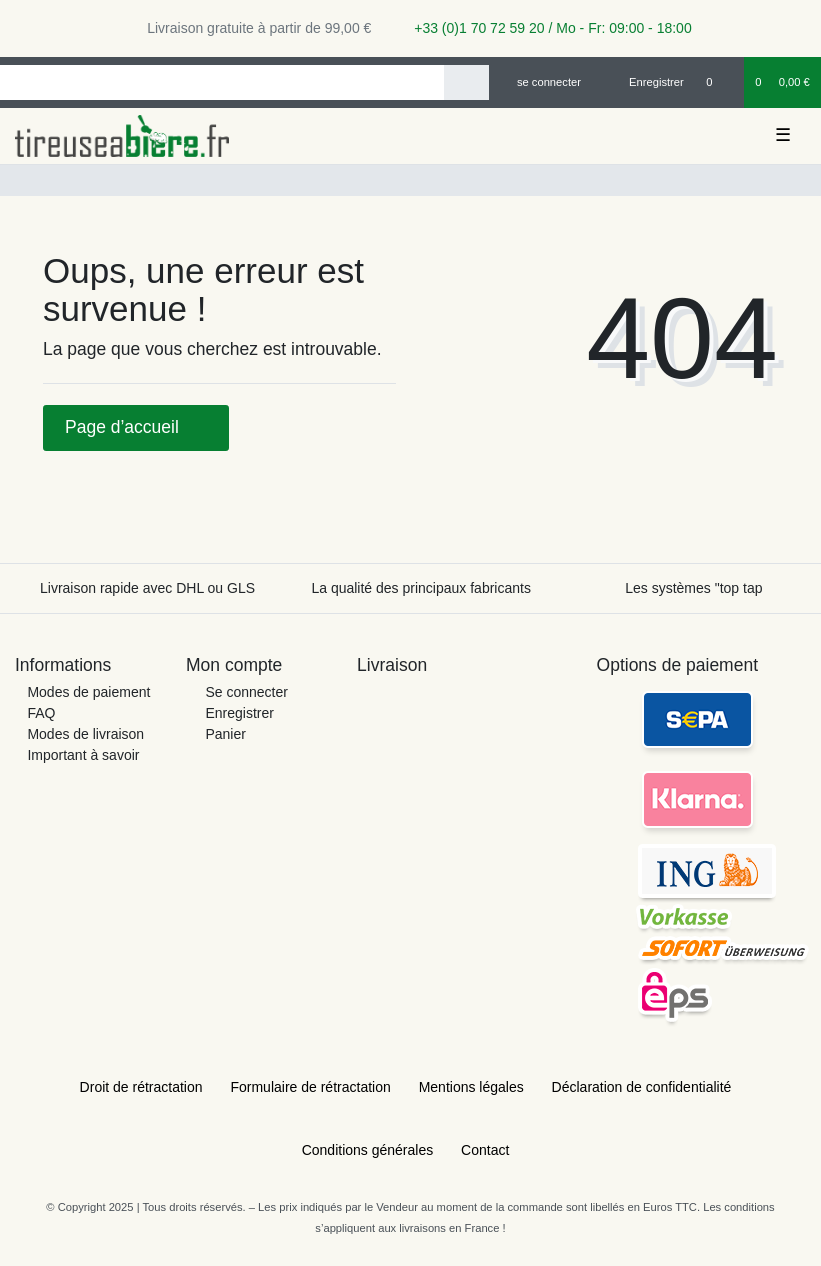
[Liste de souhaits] (719, 82)
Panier (225, 734)
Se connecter (246, 692)
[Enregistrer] (645, 82)
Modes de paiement (88, 692)
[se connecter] (540, 82)
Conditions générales (368, 1150)
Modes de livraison (85, 734)
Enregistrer (239, 713)
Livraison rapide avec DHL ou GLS (147, 588)
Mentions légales (471, 1087)
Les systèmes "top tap (693, 588)
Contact (485, 1150)
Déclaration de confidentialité (642, 1087)
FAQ (41, 713)
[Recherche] (466, 82)
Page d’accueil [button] (136, 427)
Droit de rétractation (141, 1087)
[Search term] (222, 82)
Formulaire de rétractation (310, 1087)
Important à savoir (83, 755)
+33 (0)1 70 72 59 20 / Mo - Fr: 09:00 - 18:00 (545, 28)
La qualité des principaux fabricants (420, 588)
